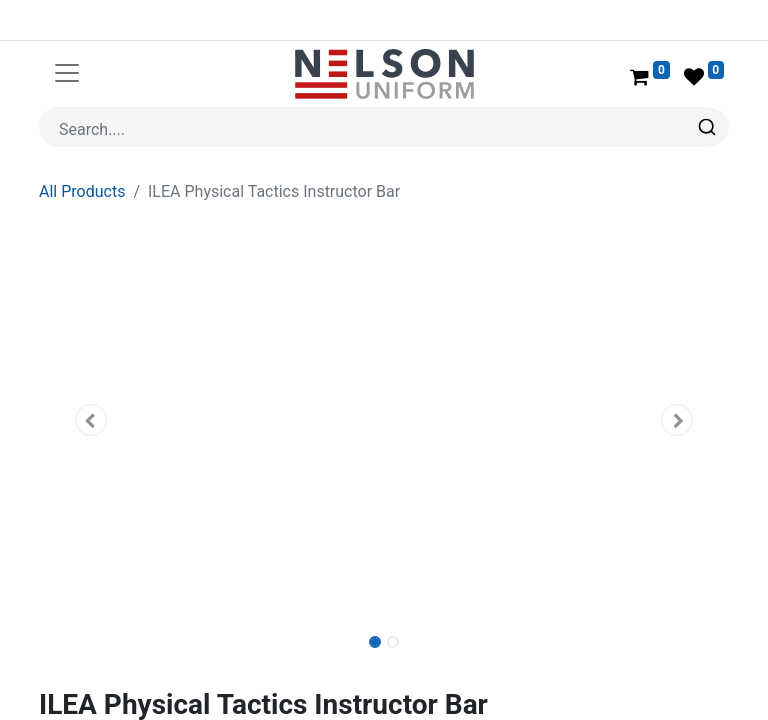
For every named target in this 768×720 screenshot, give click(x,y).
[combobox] (384, 127)
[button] (91, 420)
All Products (82, 191)
